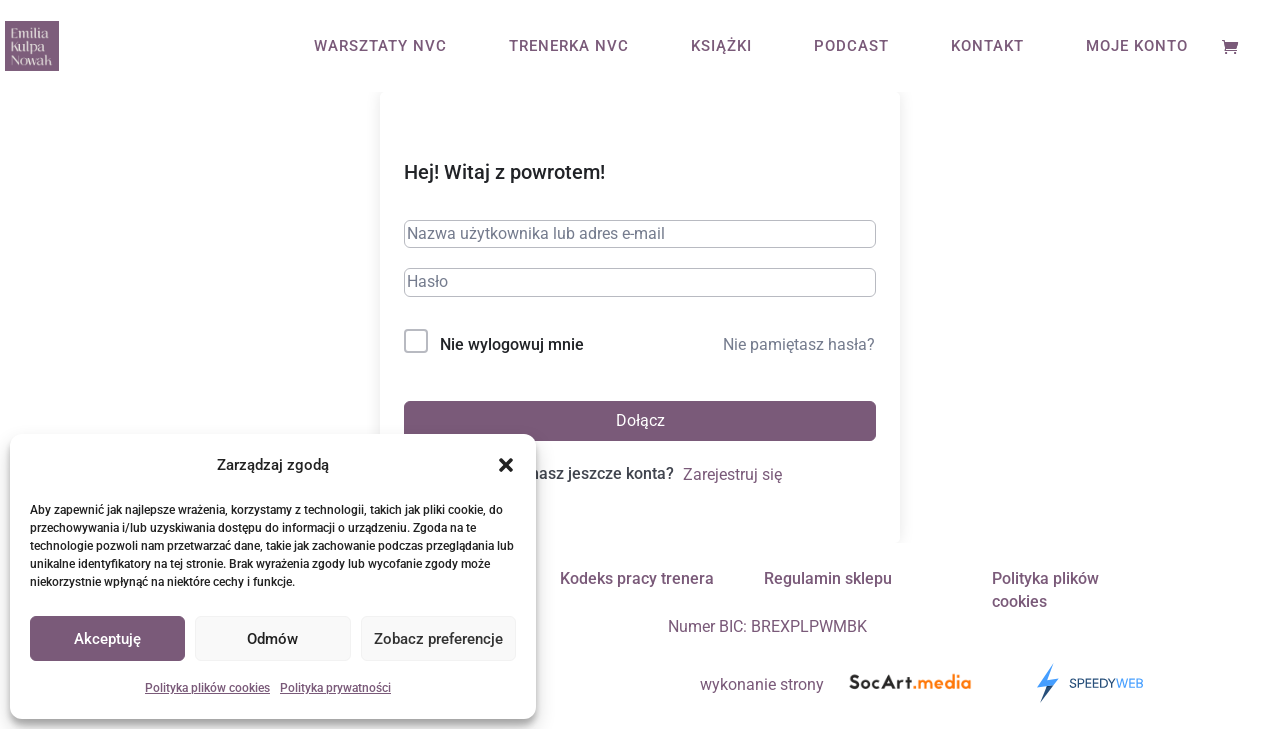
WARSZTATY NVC (380, 47)
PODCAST (851, 47)
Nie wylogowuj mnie (512, 344)
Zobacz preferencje (438, 639)
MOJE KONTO (1137, 47)
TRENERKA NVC (569, 47)
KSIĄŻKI (721, 47)
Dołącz (640, 420)
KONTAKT (987, 47)
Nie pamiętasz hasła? (799, 344)
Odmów (272, 639)
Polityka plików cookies (207, 688)
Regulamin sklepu (828, 578)
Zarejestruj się (732, 474)
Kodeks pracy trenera (637, 578)
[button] (506, 465)
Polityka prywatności (335, 688)
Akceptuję (107, 639)
